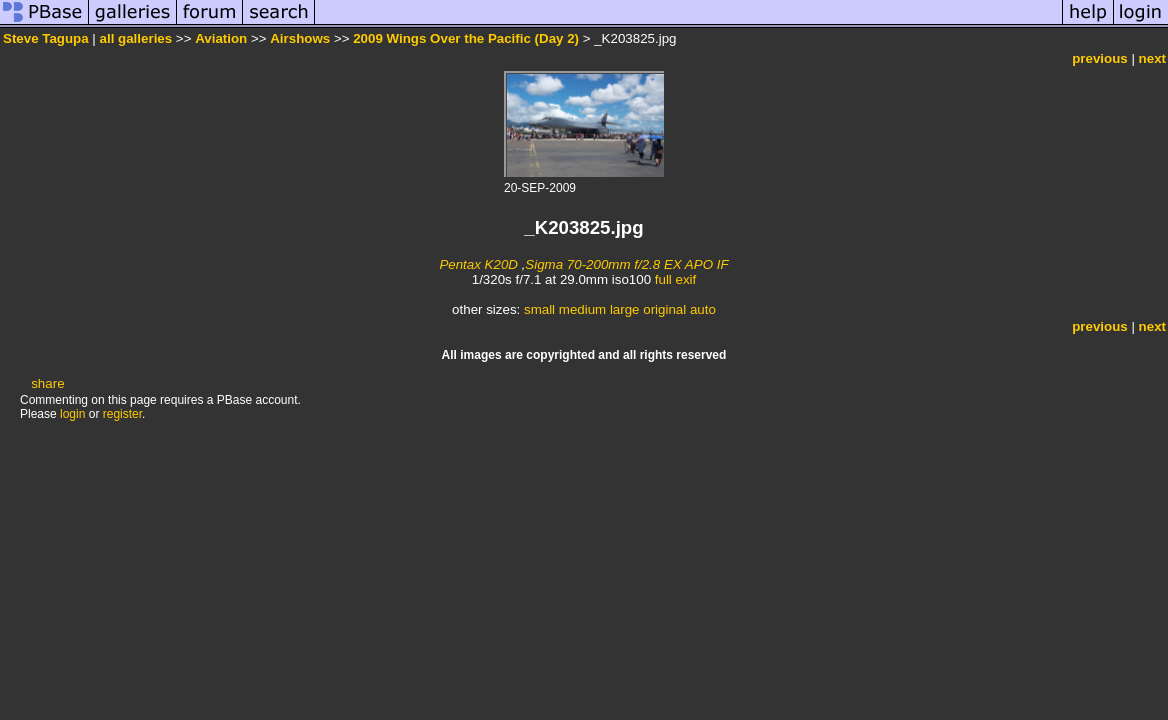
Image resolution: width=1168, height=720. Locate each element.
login (72, 414)
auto (703, 309)
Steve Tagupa (46, 38)
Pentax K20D (478, 264)
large (625, 309)
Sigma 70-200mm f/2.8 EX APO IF (626, 264)
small (539, 309)
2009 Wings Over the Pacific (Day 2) (466, 38)
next (1152, 58)
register (122, 414)
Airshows (300, 38)
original (664, 309)
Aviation (221, 38)
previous (1100, 58)
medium (582, 309)
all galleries (136, 38)
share (47, 383)
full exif (675, 279)
